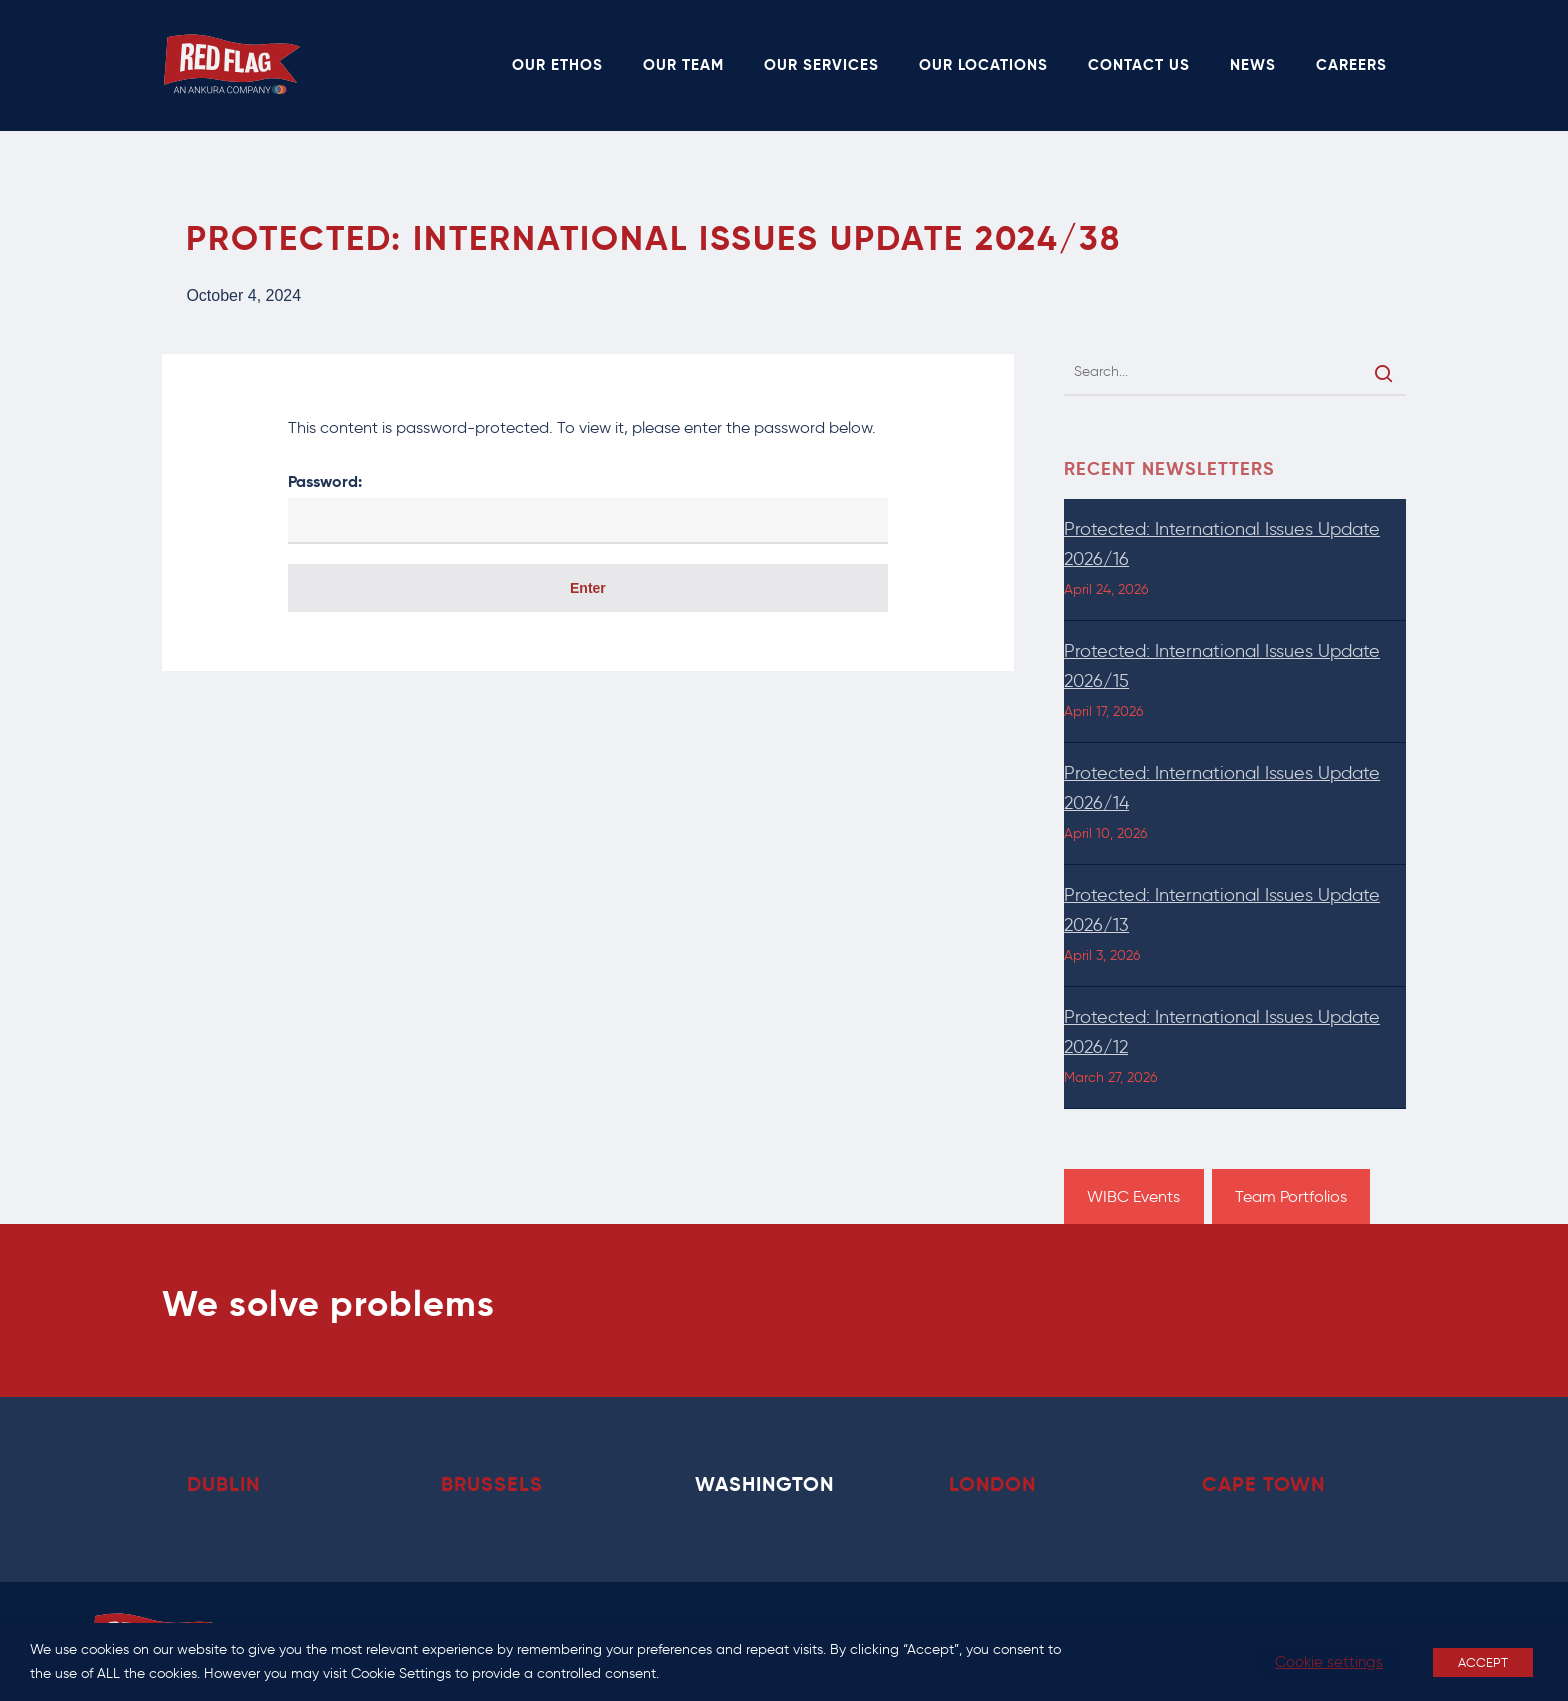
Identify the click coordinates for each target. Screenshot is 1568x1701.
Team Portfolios (1291, 1196)
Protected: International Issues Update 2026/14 (1222, 788)
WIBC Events (1133, 1196)
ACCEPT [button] (1483, 1662)
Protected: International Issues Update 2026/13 (1222, 910)
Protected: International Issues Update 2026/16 (1222, 544)
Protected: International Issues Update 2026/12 (1222, 1032)
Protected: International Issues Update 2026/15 (1222, 666)
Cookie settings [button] (1329, 1662)
